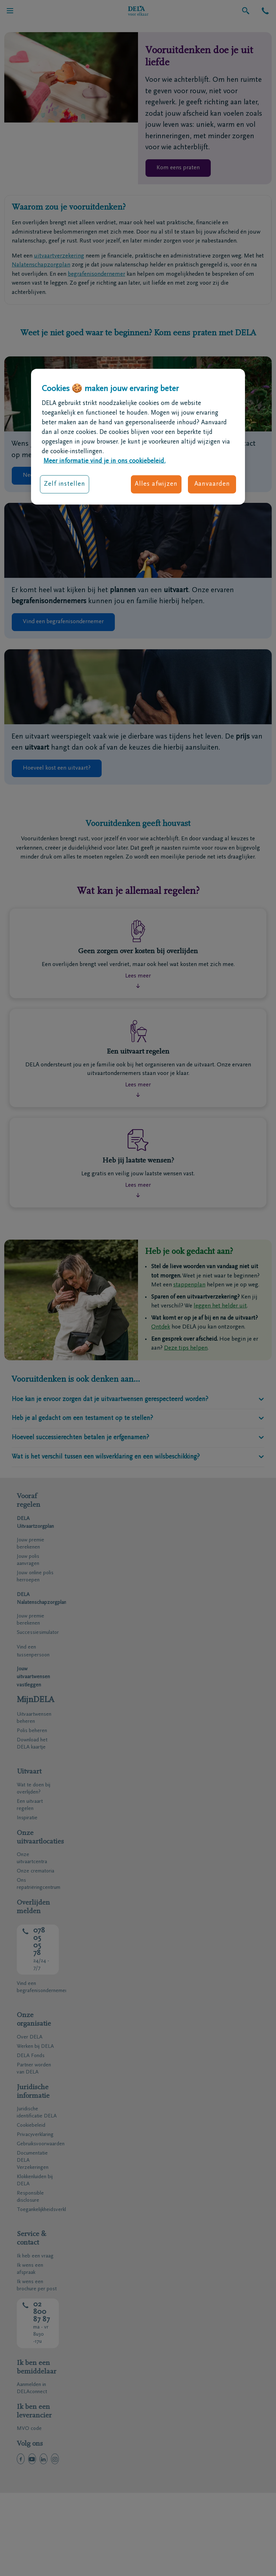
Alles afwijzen (156, 484)
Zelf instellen (64, 484)
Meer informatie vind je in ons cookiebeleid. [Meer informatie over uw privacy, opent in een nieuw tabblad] (104, 461)
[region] (138, 437)
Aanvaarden (212, 484)
